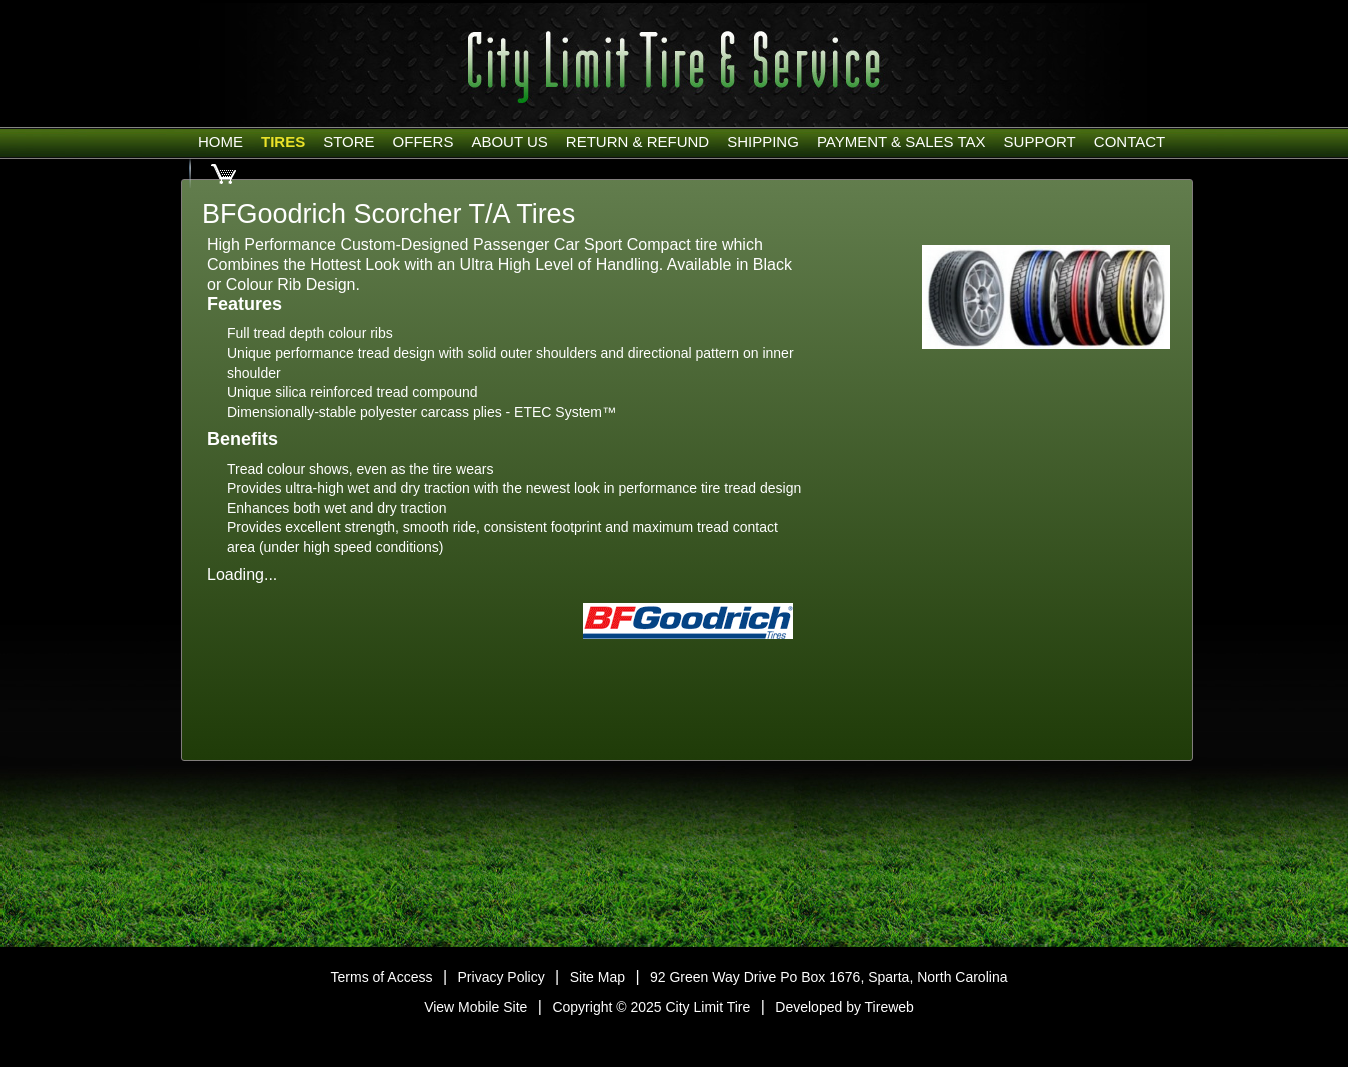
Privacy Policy (501, 977)
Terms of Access (382, 977)
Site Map (597, 977)
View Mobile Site (475, 1007)
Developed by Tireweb (844, 1007)
